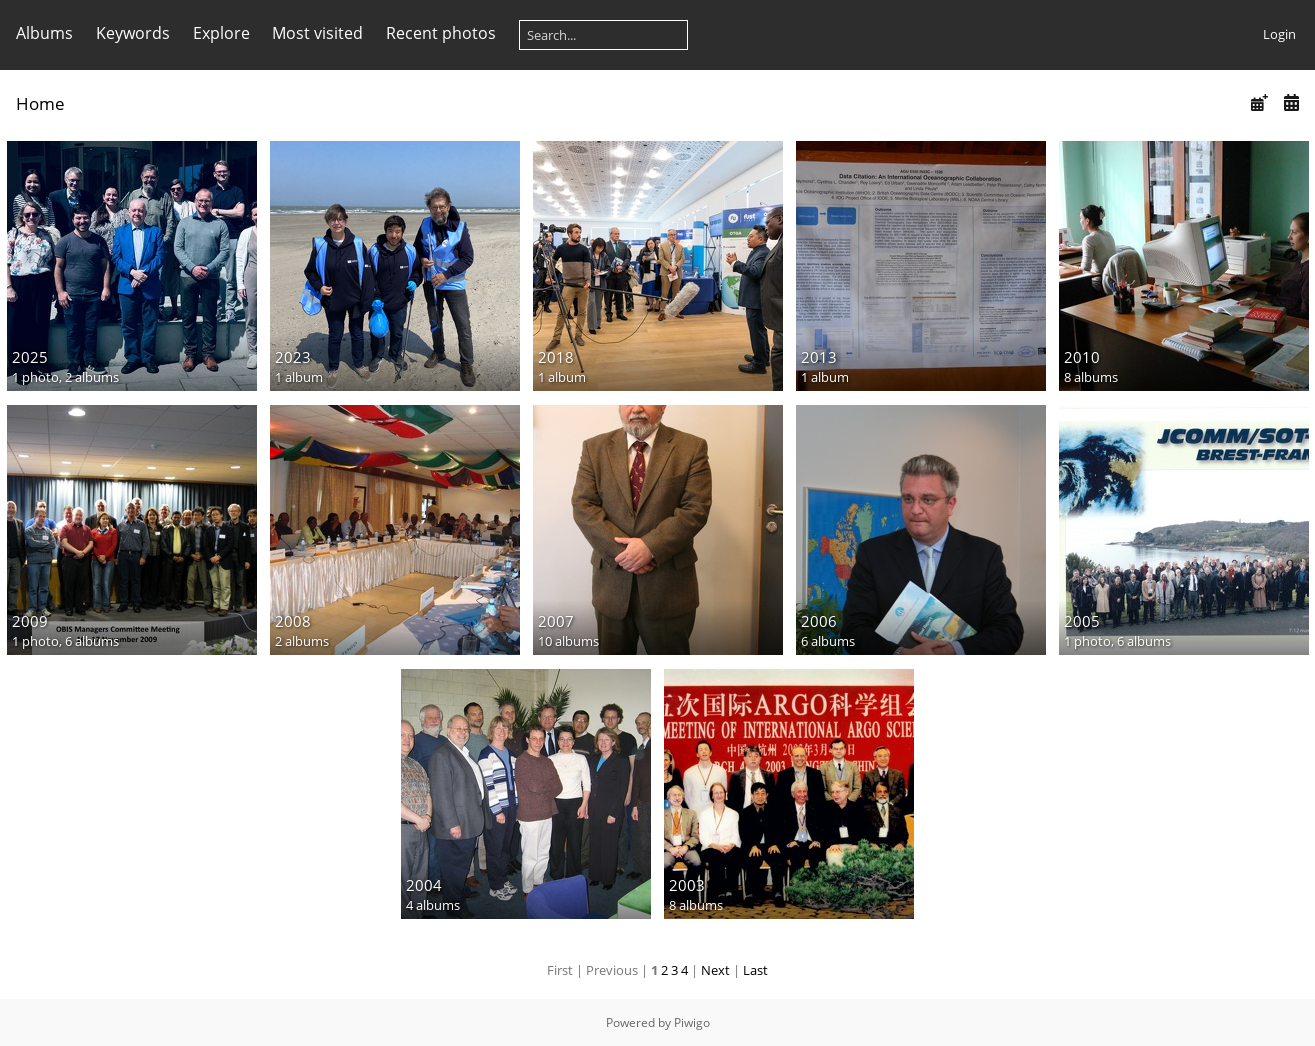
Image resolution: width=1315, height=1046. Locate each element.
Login (1279, 34)
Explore (221, 33)
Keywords (133, 33)
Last (755, 970)
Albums (44, 33)
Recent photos (441, 33)
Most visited (317, 33)
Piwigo (692, 1022)
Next (715, 970)
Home (40, 103)
